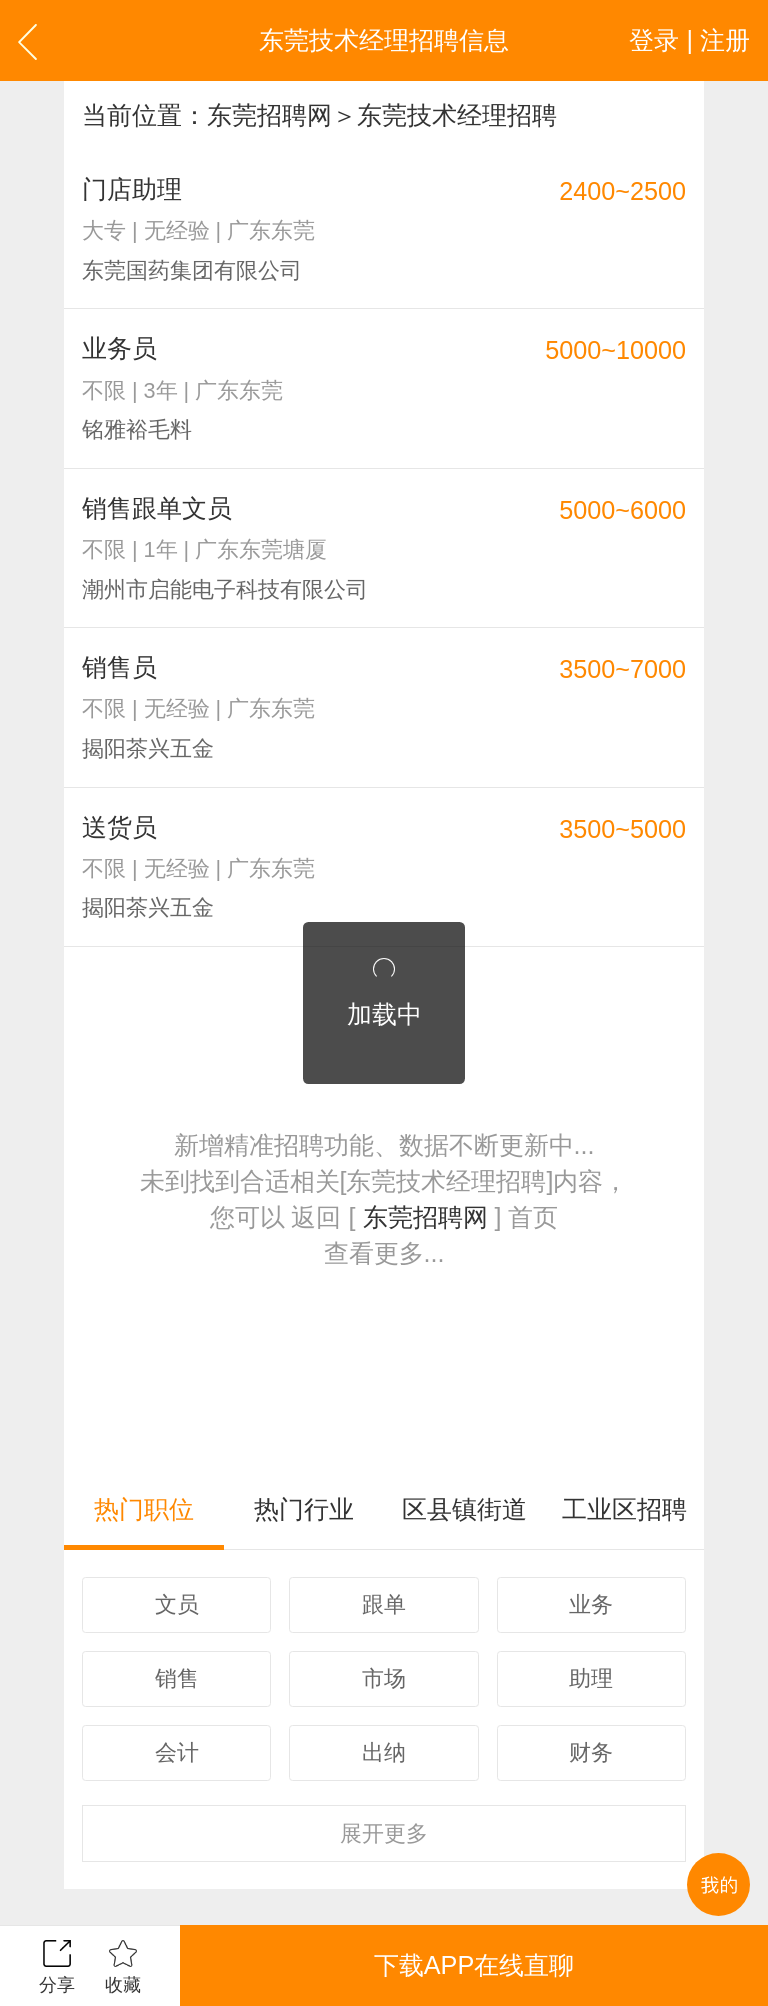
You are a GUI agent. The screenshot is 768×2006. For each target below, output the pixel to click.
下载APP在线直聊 (474, 1965)
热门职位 (144, 1509)
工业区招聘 (624, 1509)
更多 (384, 1833)
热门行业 (304, 1509)
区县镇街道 (464, 1509)
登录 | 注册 (689, 40)
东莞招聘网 (269, 115)
